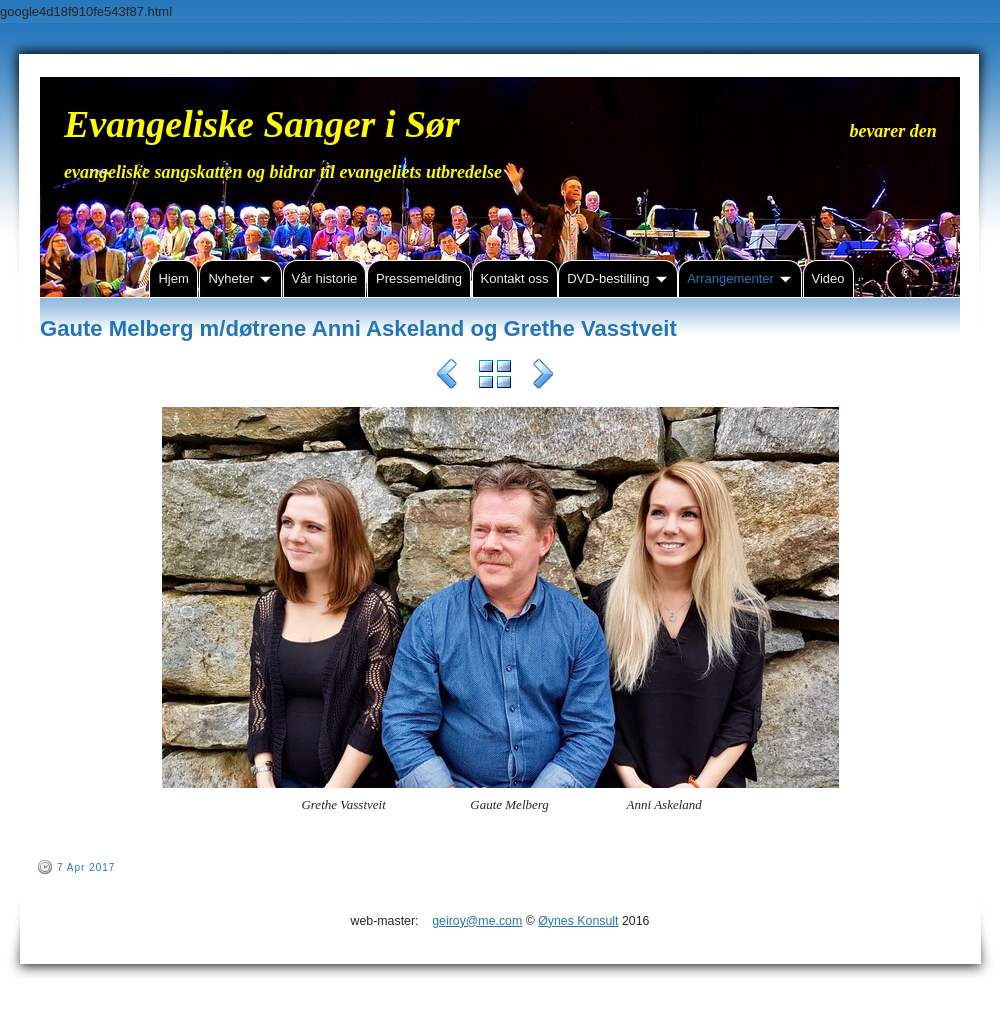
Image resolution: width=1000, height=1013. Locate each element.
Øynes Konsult (578, 921)
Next (543, 377)
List (495, 377)
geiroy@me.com (477, 921)
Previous (447, 377)
